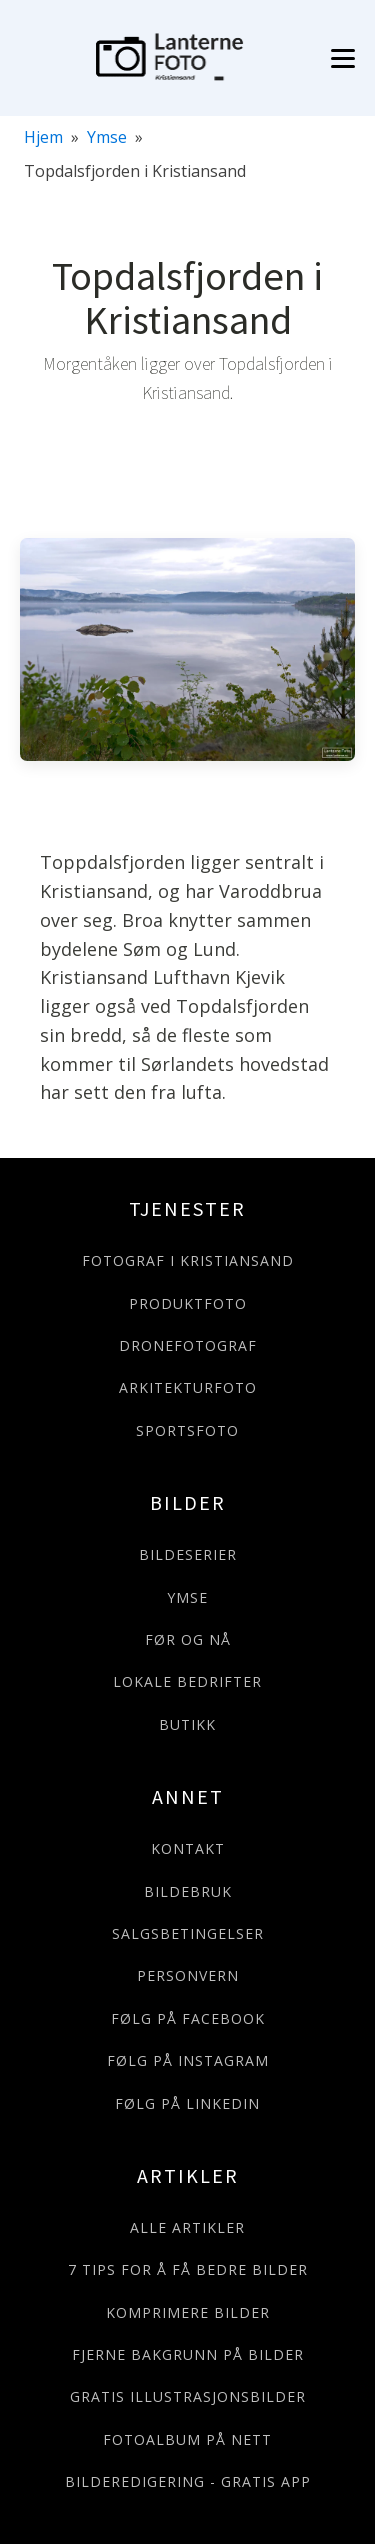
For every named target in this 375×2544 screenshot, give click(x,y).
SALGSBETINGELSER (188, 1933)
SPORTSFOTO (187, 1430)
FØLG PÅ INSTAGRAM (188, 2060)
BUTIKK (187, 1724)
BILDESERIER (188, 1554)
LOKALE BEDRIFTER (187, 1681)
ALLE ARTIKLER (187, 2227)
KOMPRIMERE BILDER (188, 2312)
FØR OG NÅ (188, 1639)
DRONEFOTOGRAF (188, 1345)
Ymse (107, 137)
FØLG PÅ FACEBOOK (188, 2018)
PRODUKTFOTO (188, 1303)
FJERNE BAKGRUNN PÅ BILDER (188, 2354)
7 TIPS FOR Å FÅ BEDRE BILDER (188, 2269)
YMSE (187, 1597)
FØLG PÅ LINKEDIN (187, 2103)
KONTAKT (188, 1848)
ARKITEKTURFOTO (188, 1387)
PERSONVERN (188, 1975)
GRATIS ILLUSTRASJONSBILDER (188, 2396)
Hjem (43, 137)
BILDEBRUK (188, 1891)
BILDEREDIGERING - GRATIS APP (188, 2481)
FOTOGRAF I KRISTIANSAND (188, 1260)
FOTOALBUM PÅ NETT (187, 2439)
